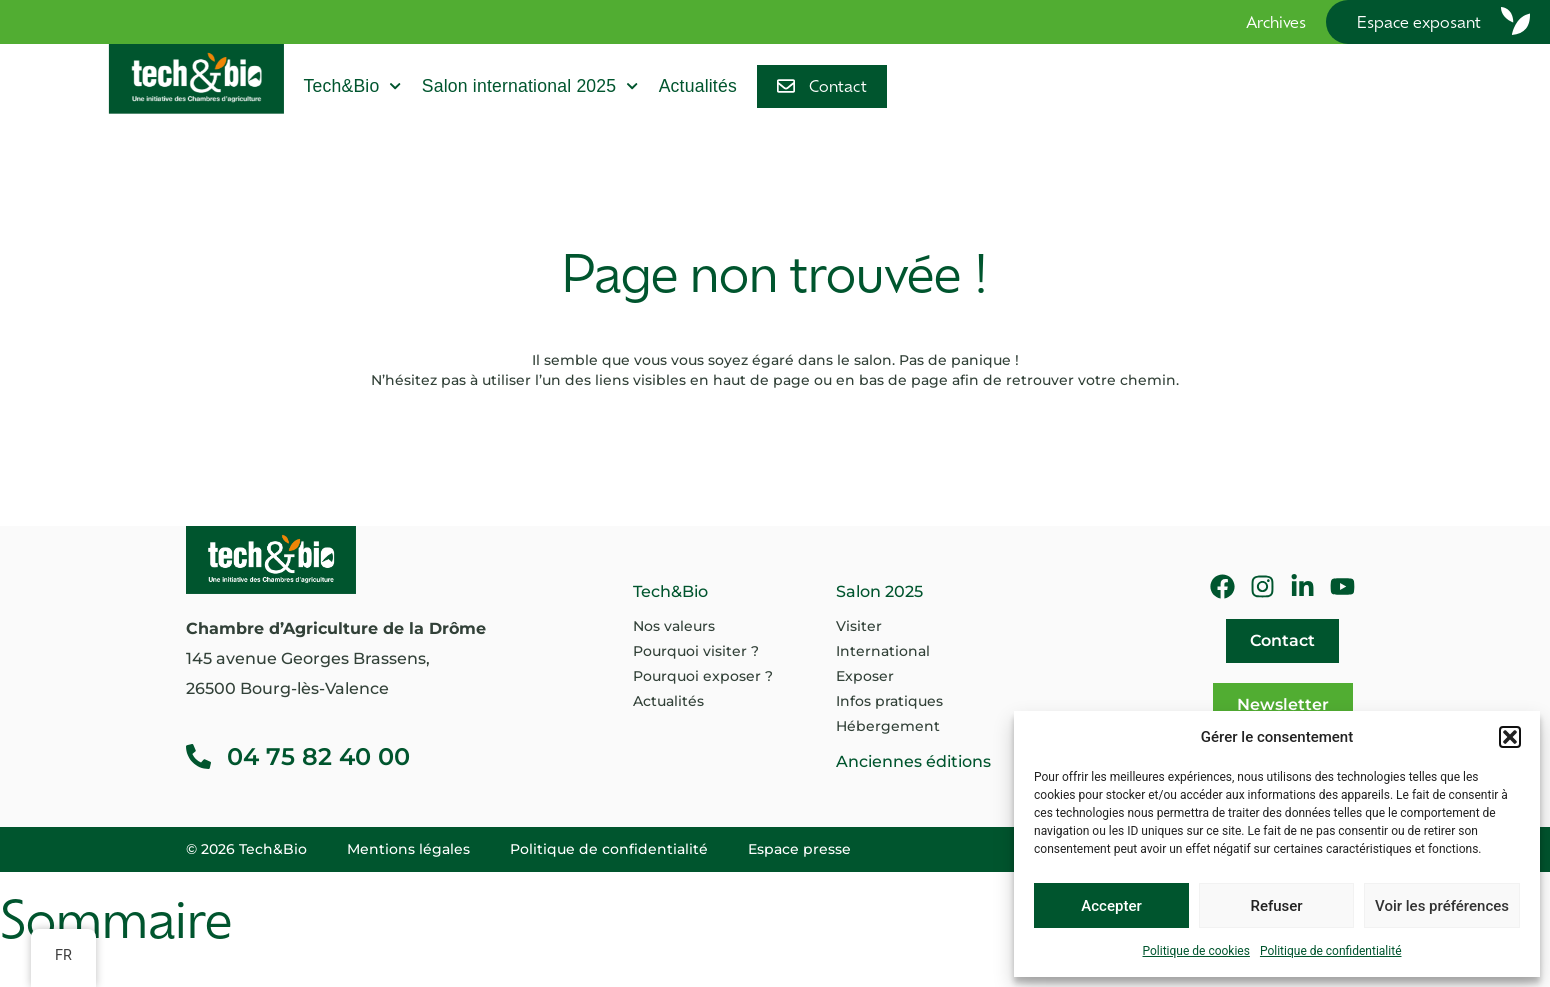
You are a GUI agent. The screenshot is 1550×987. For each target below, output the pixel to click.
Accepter (1111, 906)
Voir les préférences (1442, 906)
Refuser (1276, 906)
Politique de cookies (1196, 951)
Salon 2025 (879, 591)
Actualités (698, 86)
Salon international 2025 (530, 86)
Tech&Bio (353, 86)
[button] (1510, 737)
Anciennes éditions (913, 761)
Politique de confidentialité (1331, 951)
